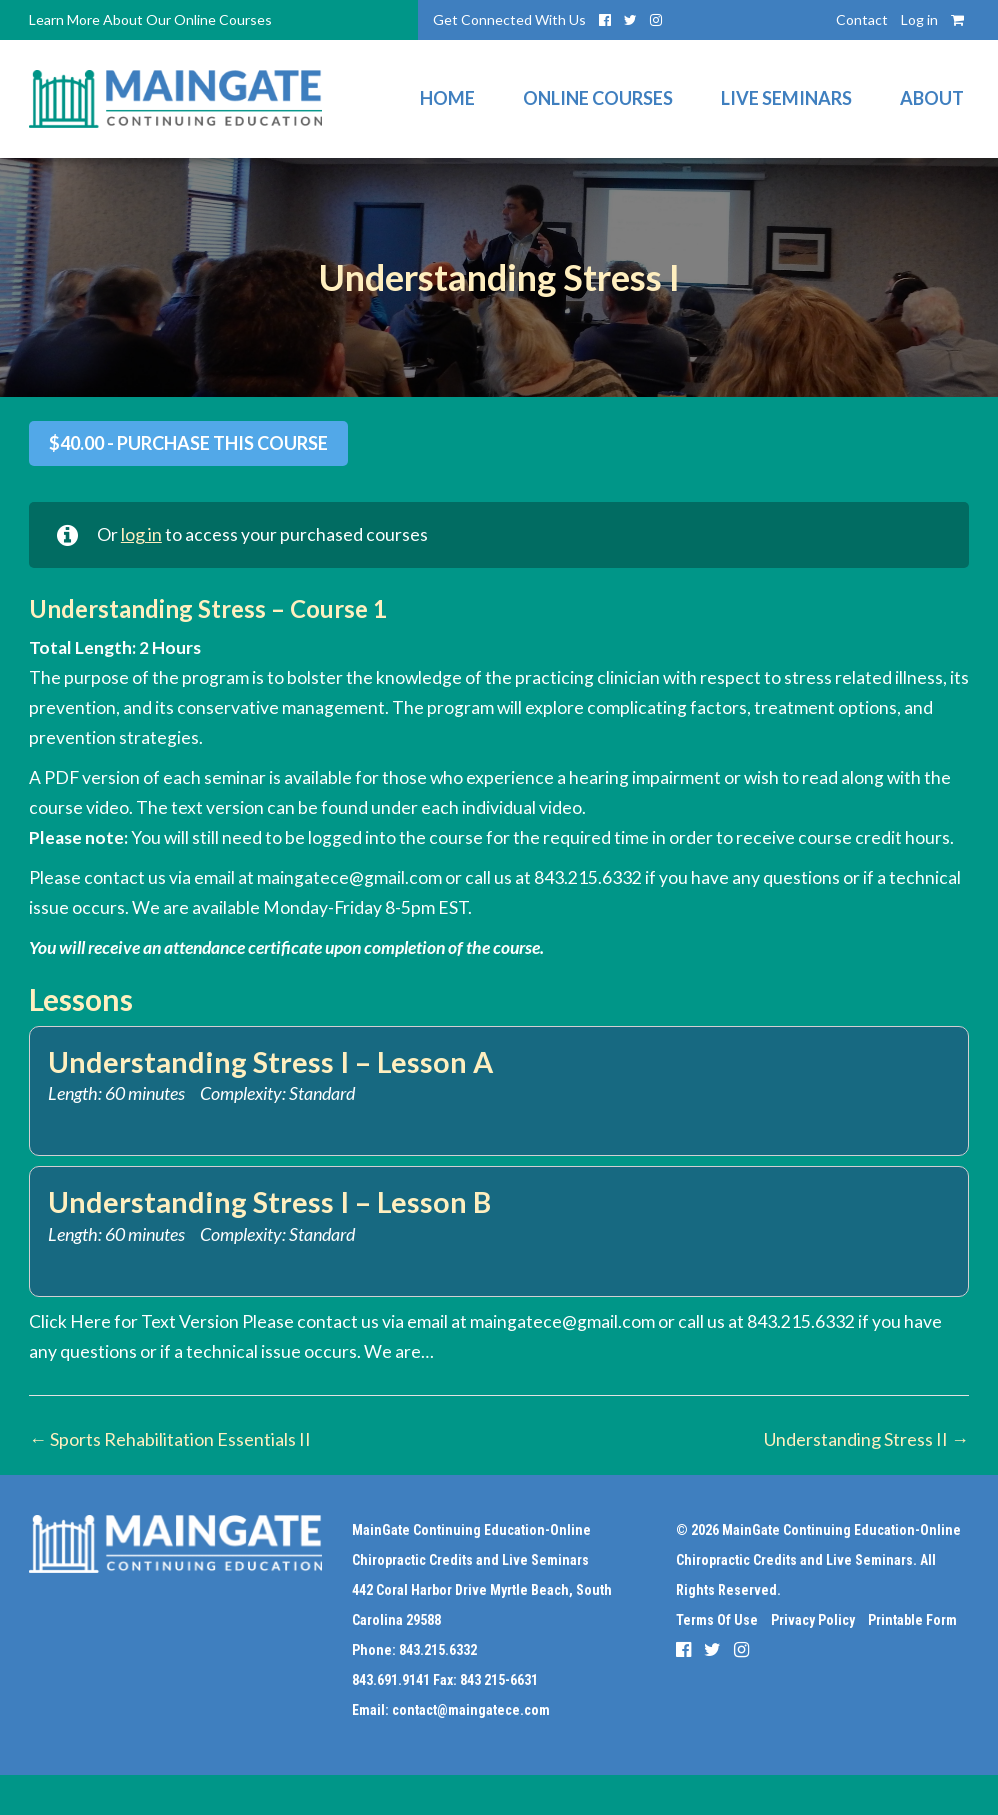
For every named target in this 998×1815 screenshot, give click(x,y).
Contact (862, 19)
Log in (919, 19)
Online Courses (598, 99)
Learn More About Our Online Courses (150, 19)
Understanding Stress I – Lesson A (275, 1062)
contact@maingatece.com (471, 1710)
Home (447, 99)
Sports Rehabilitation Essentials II (170, 1440)
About (932, 99)
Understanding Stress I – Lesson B (274, 1202)
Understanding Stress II (866, 1440)
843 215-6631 (499, 1680)
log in (142, 536)
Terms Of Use (717, 1620)
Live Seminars (786, 99)
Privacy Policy (813, 1620)
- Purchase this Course (188, 443)
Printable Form (912, 1620)
